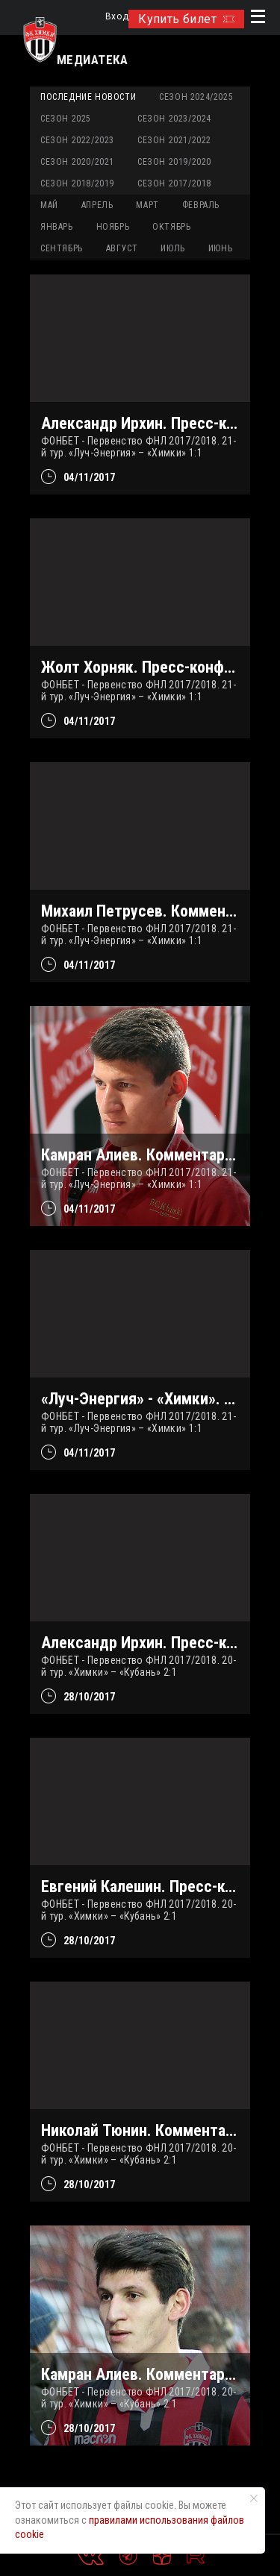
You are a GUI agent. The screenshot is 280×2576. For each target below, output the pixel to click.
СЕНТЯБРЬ (61, 248)
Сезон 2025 (65, 118)
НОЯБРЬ (113, 227)
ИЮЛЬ (172, 248)
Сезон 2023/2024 (174, 118)
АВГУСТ (122, 248)
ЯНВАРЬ (56, 227)
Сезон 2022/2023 (77, 140)
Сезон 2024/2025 (196, 97)
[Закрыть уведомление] (253, 2498)
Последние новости (88, 97)
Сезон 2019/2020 (174, 162)
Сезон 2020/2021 (77, 162)
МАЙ (49, 205)
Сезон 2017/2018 (174, 183)
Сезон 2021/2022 (174, 140)
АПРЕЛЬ (97, 205)
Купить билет (186, 19)
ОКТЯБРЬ (171, 227)
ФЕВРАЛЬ (201, 205)
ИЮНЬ (220, 248)
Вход (116, 17)
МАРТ (147, 205)
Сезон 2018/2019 (77, 183)
